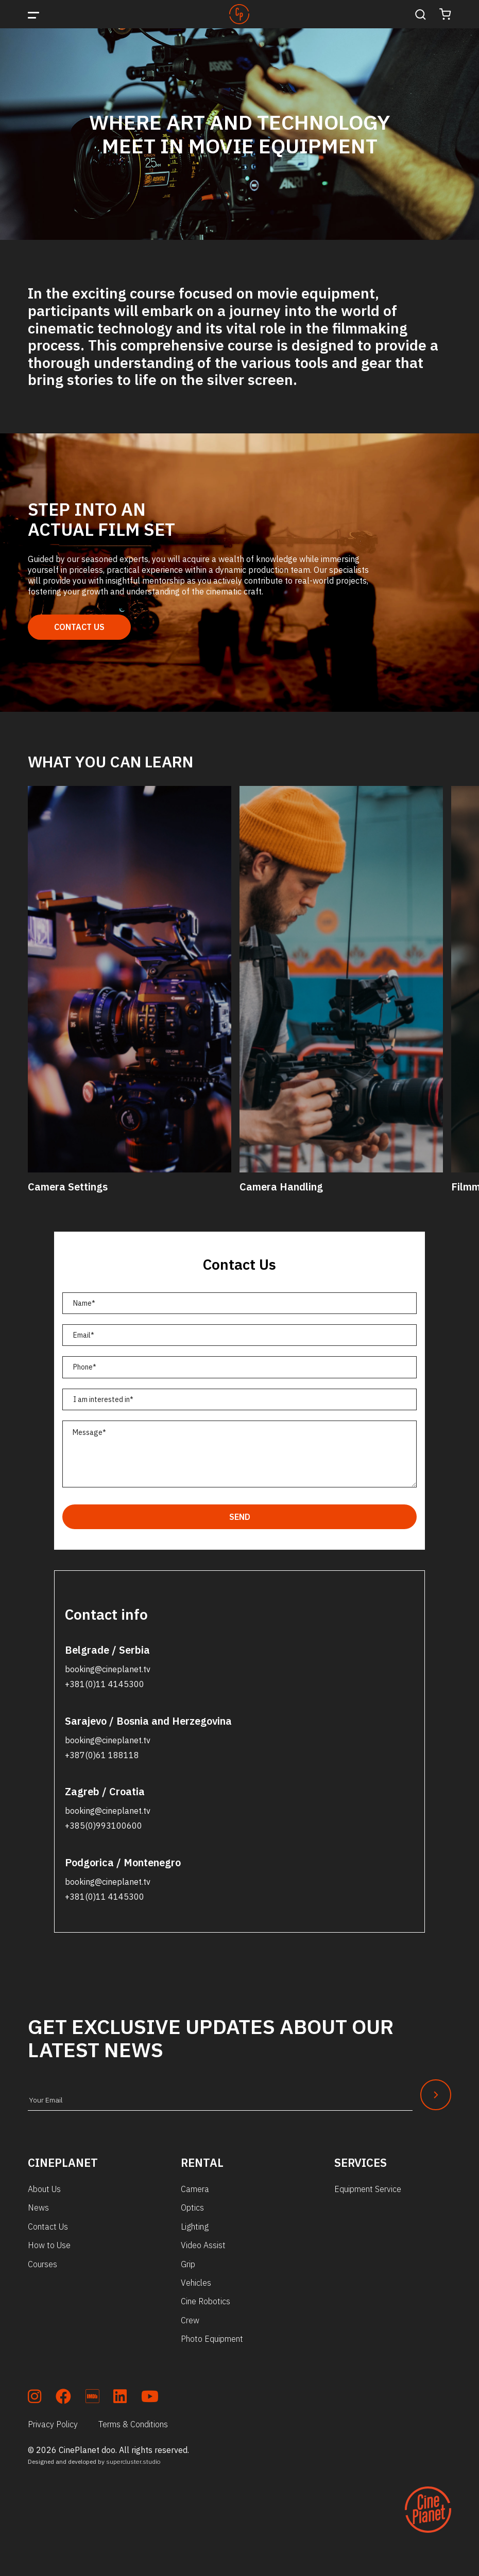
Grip (188, 2264)
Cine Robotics (205, 2301)
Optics (192, 2207)
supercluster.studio (133, 2461)
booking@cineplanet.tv (107, 1669)
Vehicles (196, 2282)
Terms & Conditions (133, 2424)
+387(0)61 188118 (102, 1755)
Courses (42, 2264)
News (38, 2207)
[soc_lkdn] (120, 2398)
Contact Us (79, 627)
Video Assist (203, 2245)
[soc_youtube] (150, 2398)
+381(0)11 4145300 (104, 1684)
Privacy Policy (53, 2424)
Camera (195, 2189)
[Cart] (445, 14)
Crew (190, 2320)
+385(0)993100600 (103, 1825)
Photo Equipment (212, 2339)
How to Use (49, 2245)
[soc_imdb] (92, 2398)
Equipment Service (367, 2189)
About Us (44, 2189)
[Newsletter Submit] (435, 2095)
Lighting (195, 2226)
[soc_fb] (63, 2398)
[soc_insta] (34, 2398)
